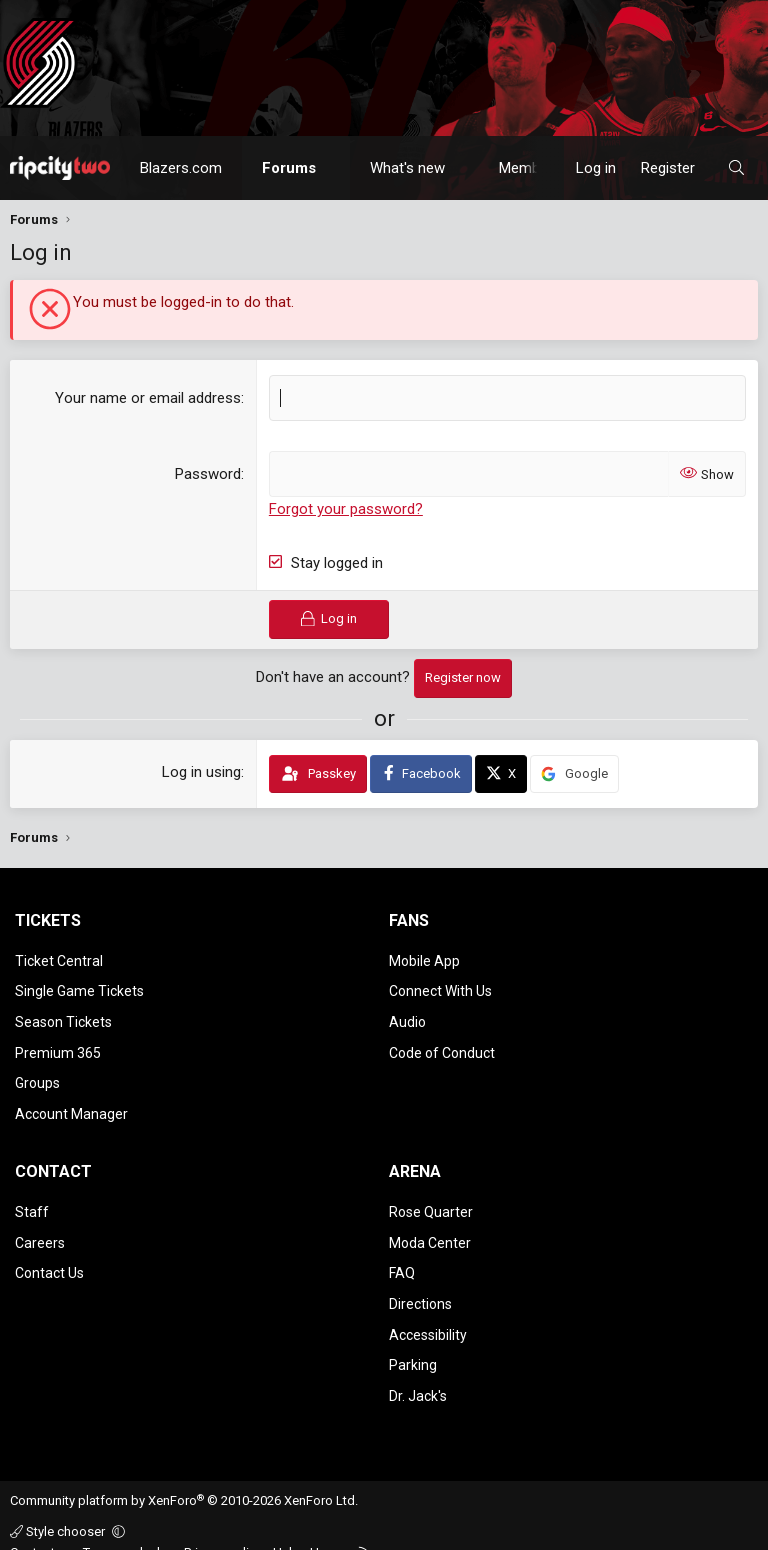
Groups (37, 1075)
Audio (407, 1017)
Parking (413, 1344)
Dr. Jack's (418, 1373)
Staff (32, 1200)
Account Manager (71, 1104)
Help (286, 1528)
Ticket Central (59, 960)
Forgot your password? (346, 509)
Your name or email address (148, 398)
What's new (407, 168)
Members (530, 168)
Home (327, 1528)
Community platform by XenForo (184, 1477)
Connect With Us (440, 988)
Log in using (201, 771)
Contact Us (49, 1258)
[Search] (736, 168)
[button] (334, 168)
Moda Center (430, 1229)
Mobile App (424, 960)
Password (208, 474)
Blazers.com (181, 168)
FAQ (402, 1258)
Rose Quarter (431, 1200)
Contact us (41, 1528)
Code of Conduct (442, 1046)
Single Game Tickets (79, 988)
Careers (40, 1229)
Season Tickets (63, 1017)
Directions (420, 1286)
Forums (289, 168)
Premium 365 (58, 1046)
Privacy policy (223, 1528)
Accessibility (428, 1315)
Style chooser (59, 1507)
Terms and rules (128, 1528)
